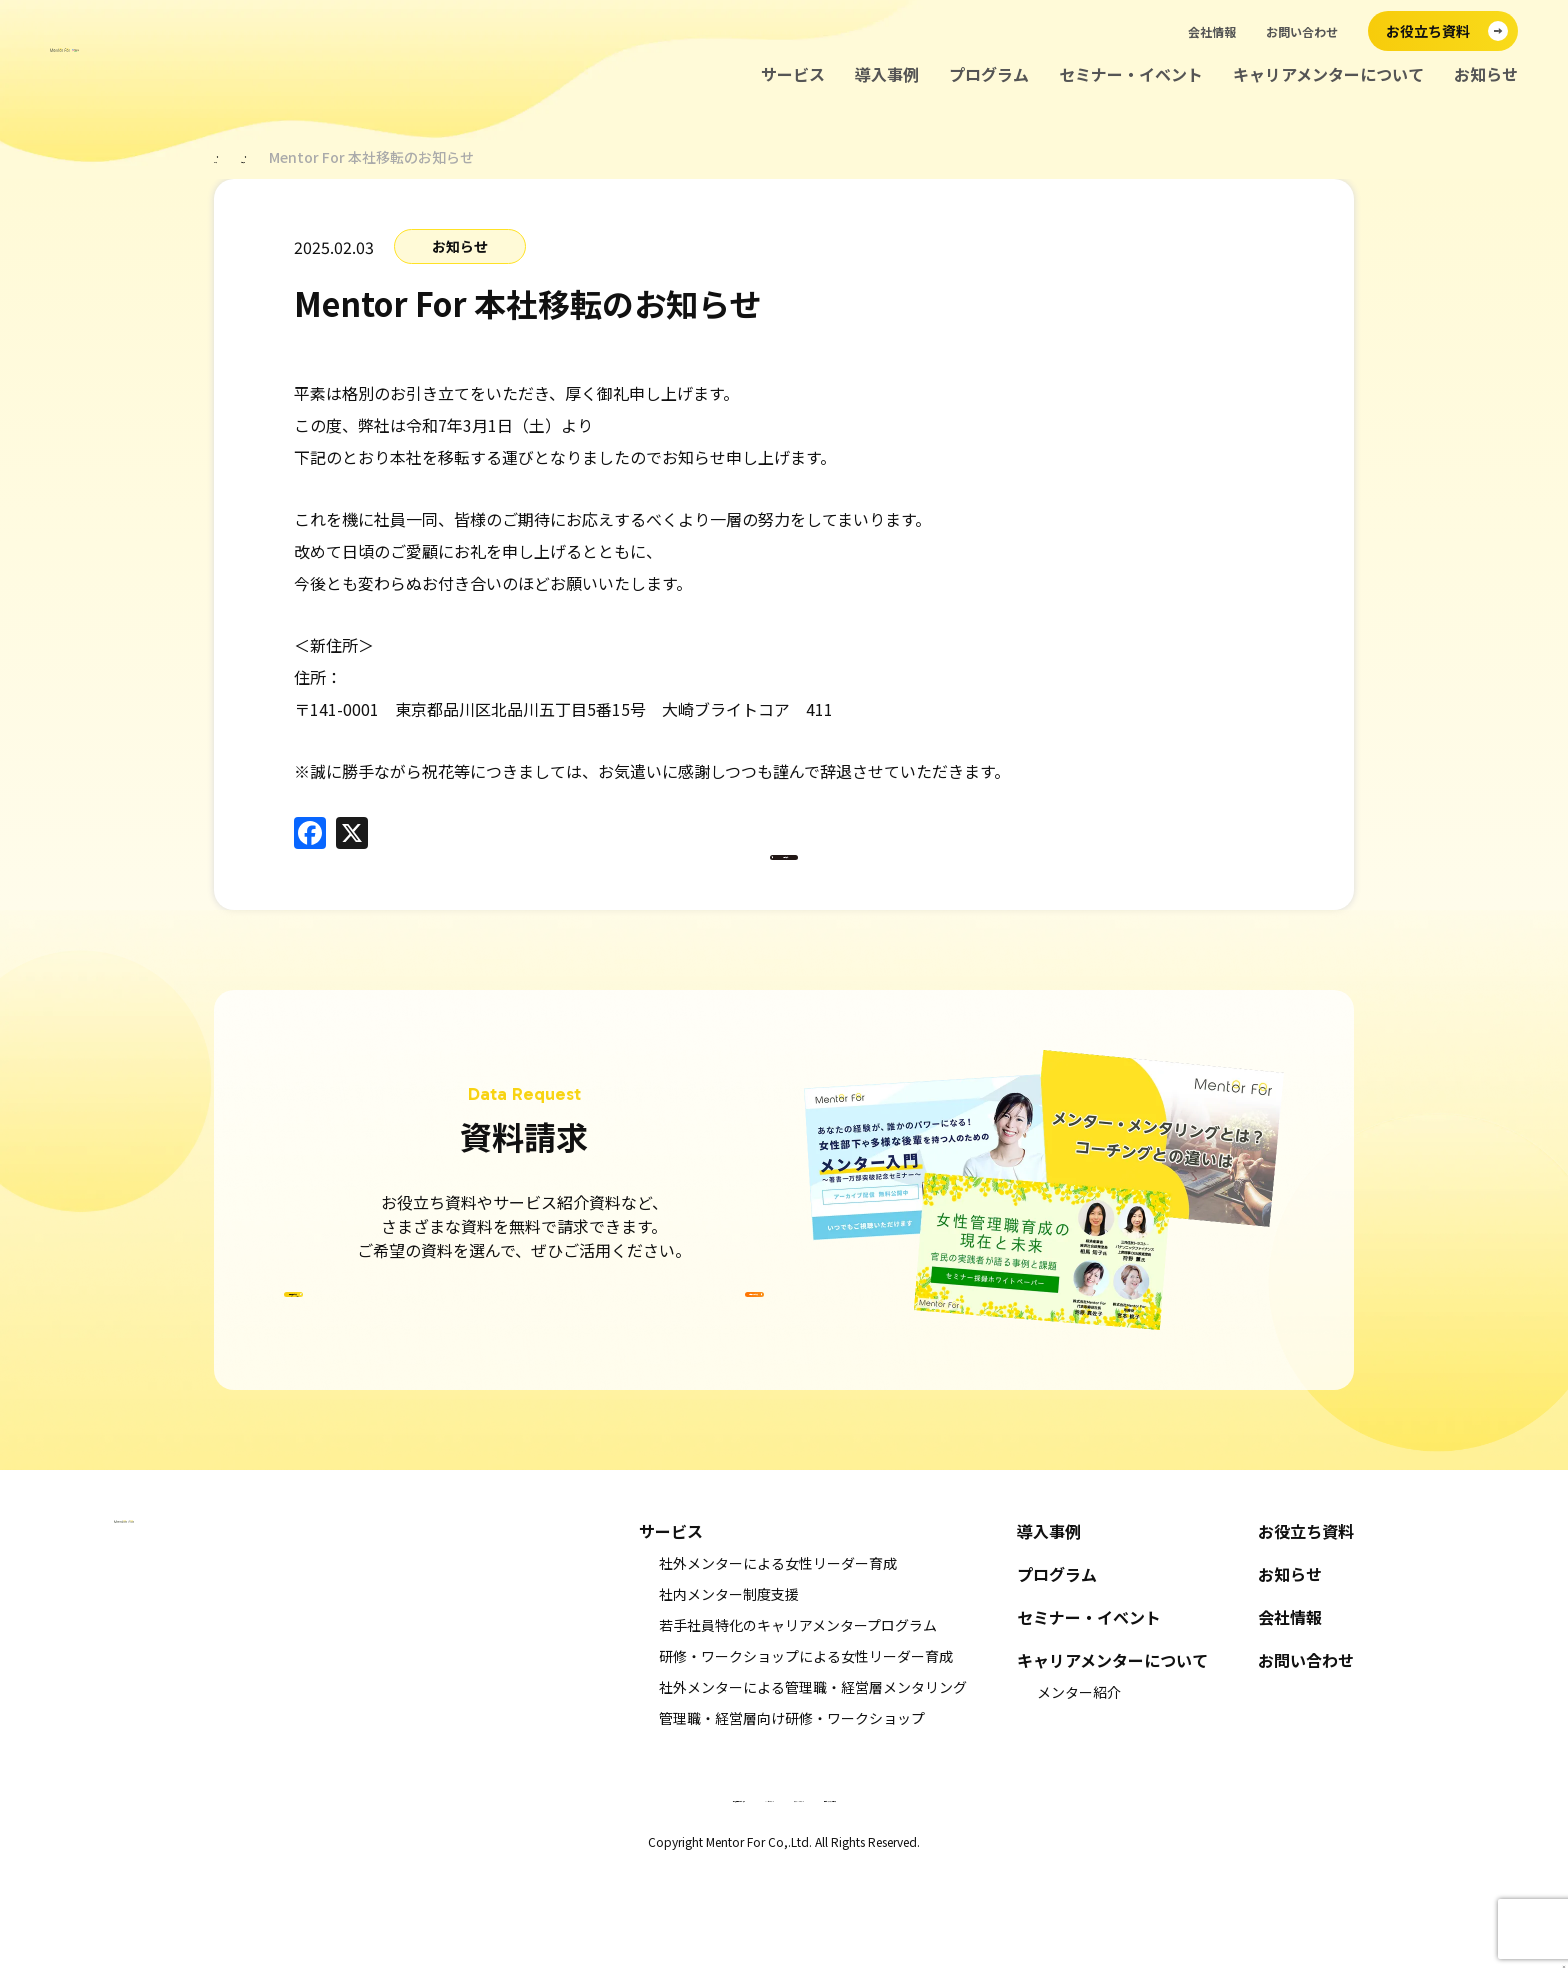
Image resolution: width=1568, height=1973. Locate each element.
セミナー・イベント (1131, 74)
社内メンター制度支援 (729, 1698)
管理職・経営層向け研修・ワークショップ (792, 1822)
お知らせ (1486, 74)
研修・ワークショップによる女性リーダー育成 (806, 1760)
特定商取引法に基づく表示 (569, 1900)
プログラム (989, 74)
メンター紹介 (1079, 1796)
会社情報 (1212, 31)
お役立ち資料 (1306, 1635)
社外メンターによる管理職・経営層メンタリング (813, 1791)
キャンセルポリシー (715, 1900)
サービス (793, 74)
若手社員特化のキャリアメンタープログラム (798, 1729)
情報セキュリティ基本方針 (1000, 1900)
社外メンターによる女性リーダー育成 (778, 1667)
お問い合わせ (1302, 31)
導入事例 (887, 74)
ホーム (235, 157)
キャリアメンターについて (1328, 74)
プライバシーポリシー (849, 1900)
